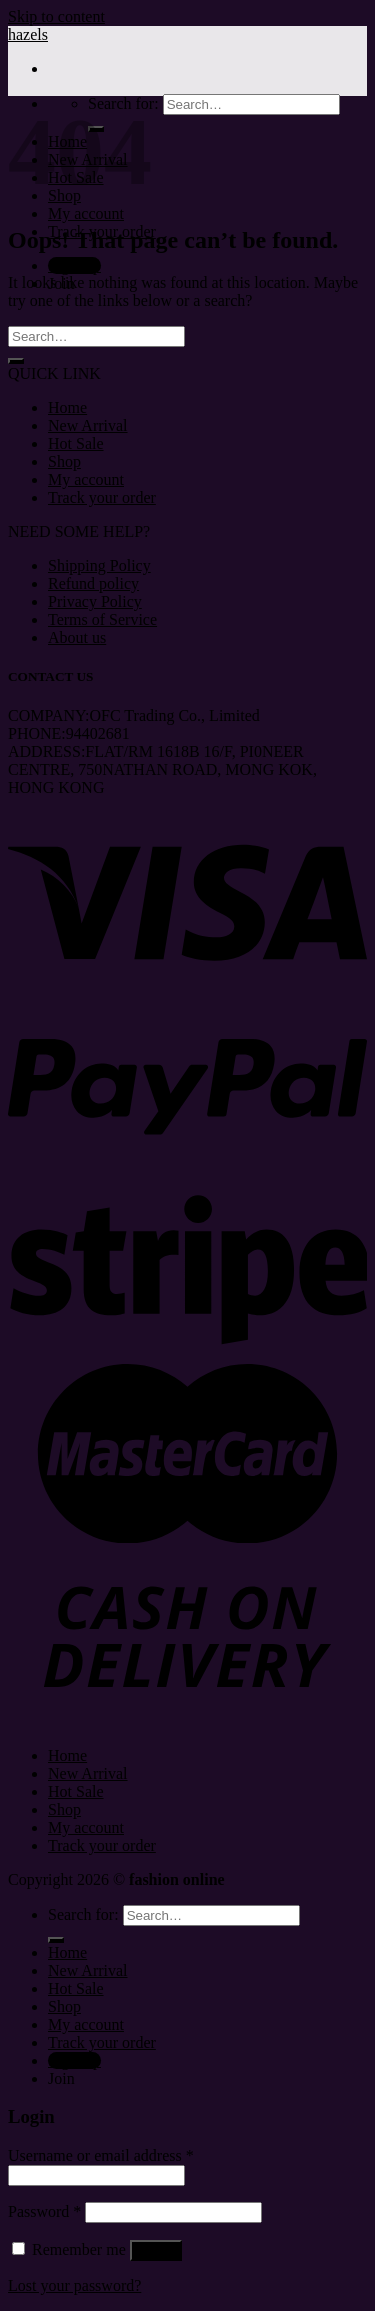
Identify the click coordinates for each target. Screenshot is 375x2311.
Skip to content (56, 16)
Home (67, 407)
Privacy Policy (95, 601)
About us (77, 637)
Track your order (102, 497)
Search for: (83, 1914)
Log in (156, 2250)
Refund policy (93, 583)
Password (44, 2211)
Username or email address (101, 2155)
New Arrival (88, 425)
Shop (64, 461)
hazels (28, 34)
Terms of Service (102, 619)
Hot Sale (76, 443)
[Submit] (16, 361)
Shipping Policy (99, 565)
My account (86, 213)
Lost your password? (74, 2285)
